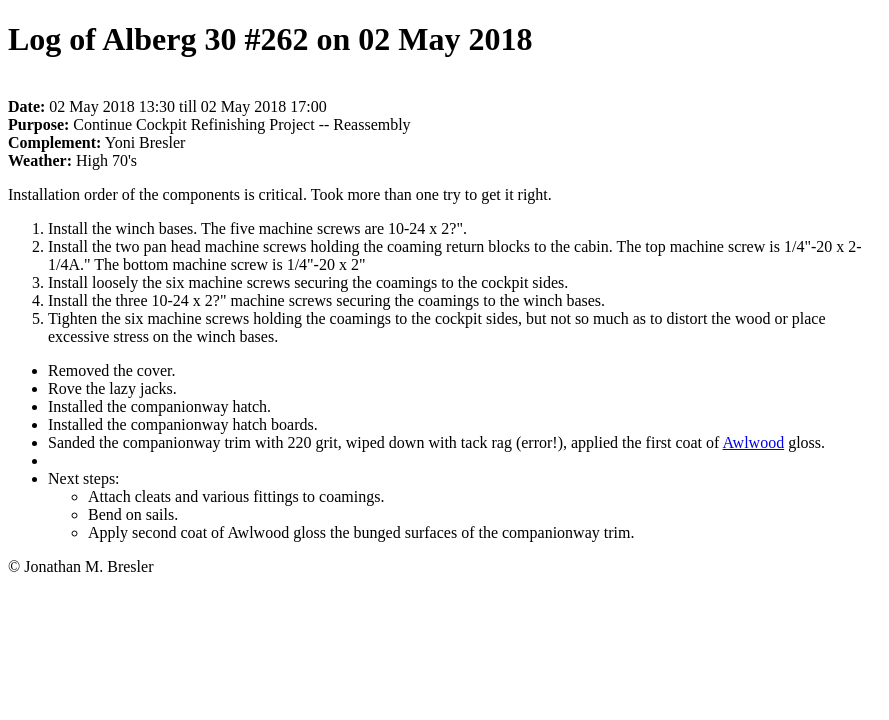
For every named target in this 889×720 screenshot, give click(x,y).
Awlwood (753, 442)
